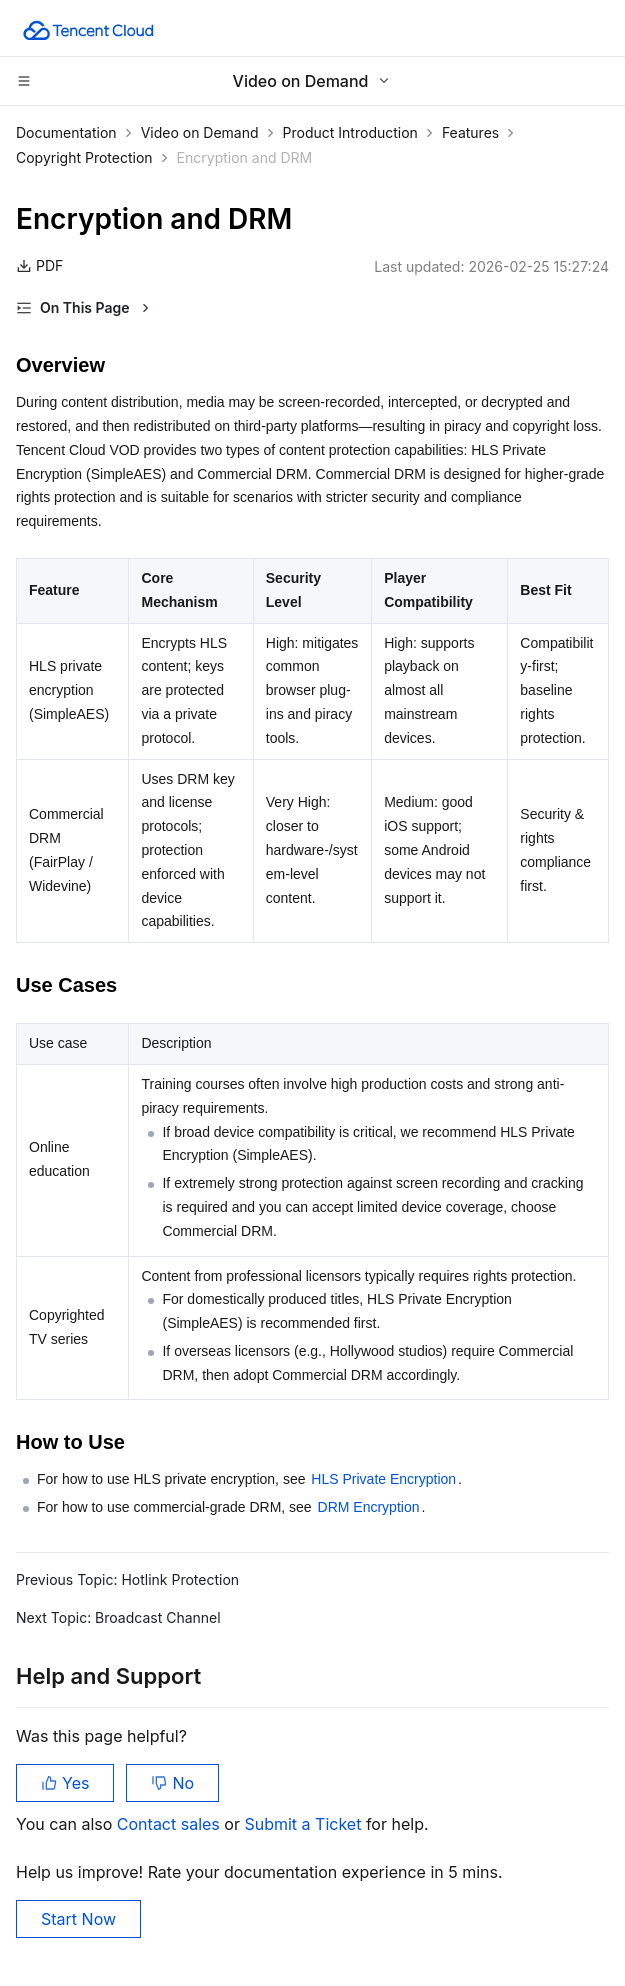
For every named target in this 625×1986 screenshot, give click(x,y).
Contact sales (170, 1824)
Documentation (66, 132)
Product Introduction (350, 132)
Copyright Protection (84, 157)
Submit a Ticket (304, 1824)
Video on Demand (200, 132)
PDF (39, 265)
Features (470, 132)
